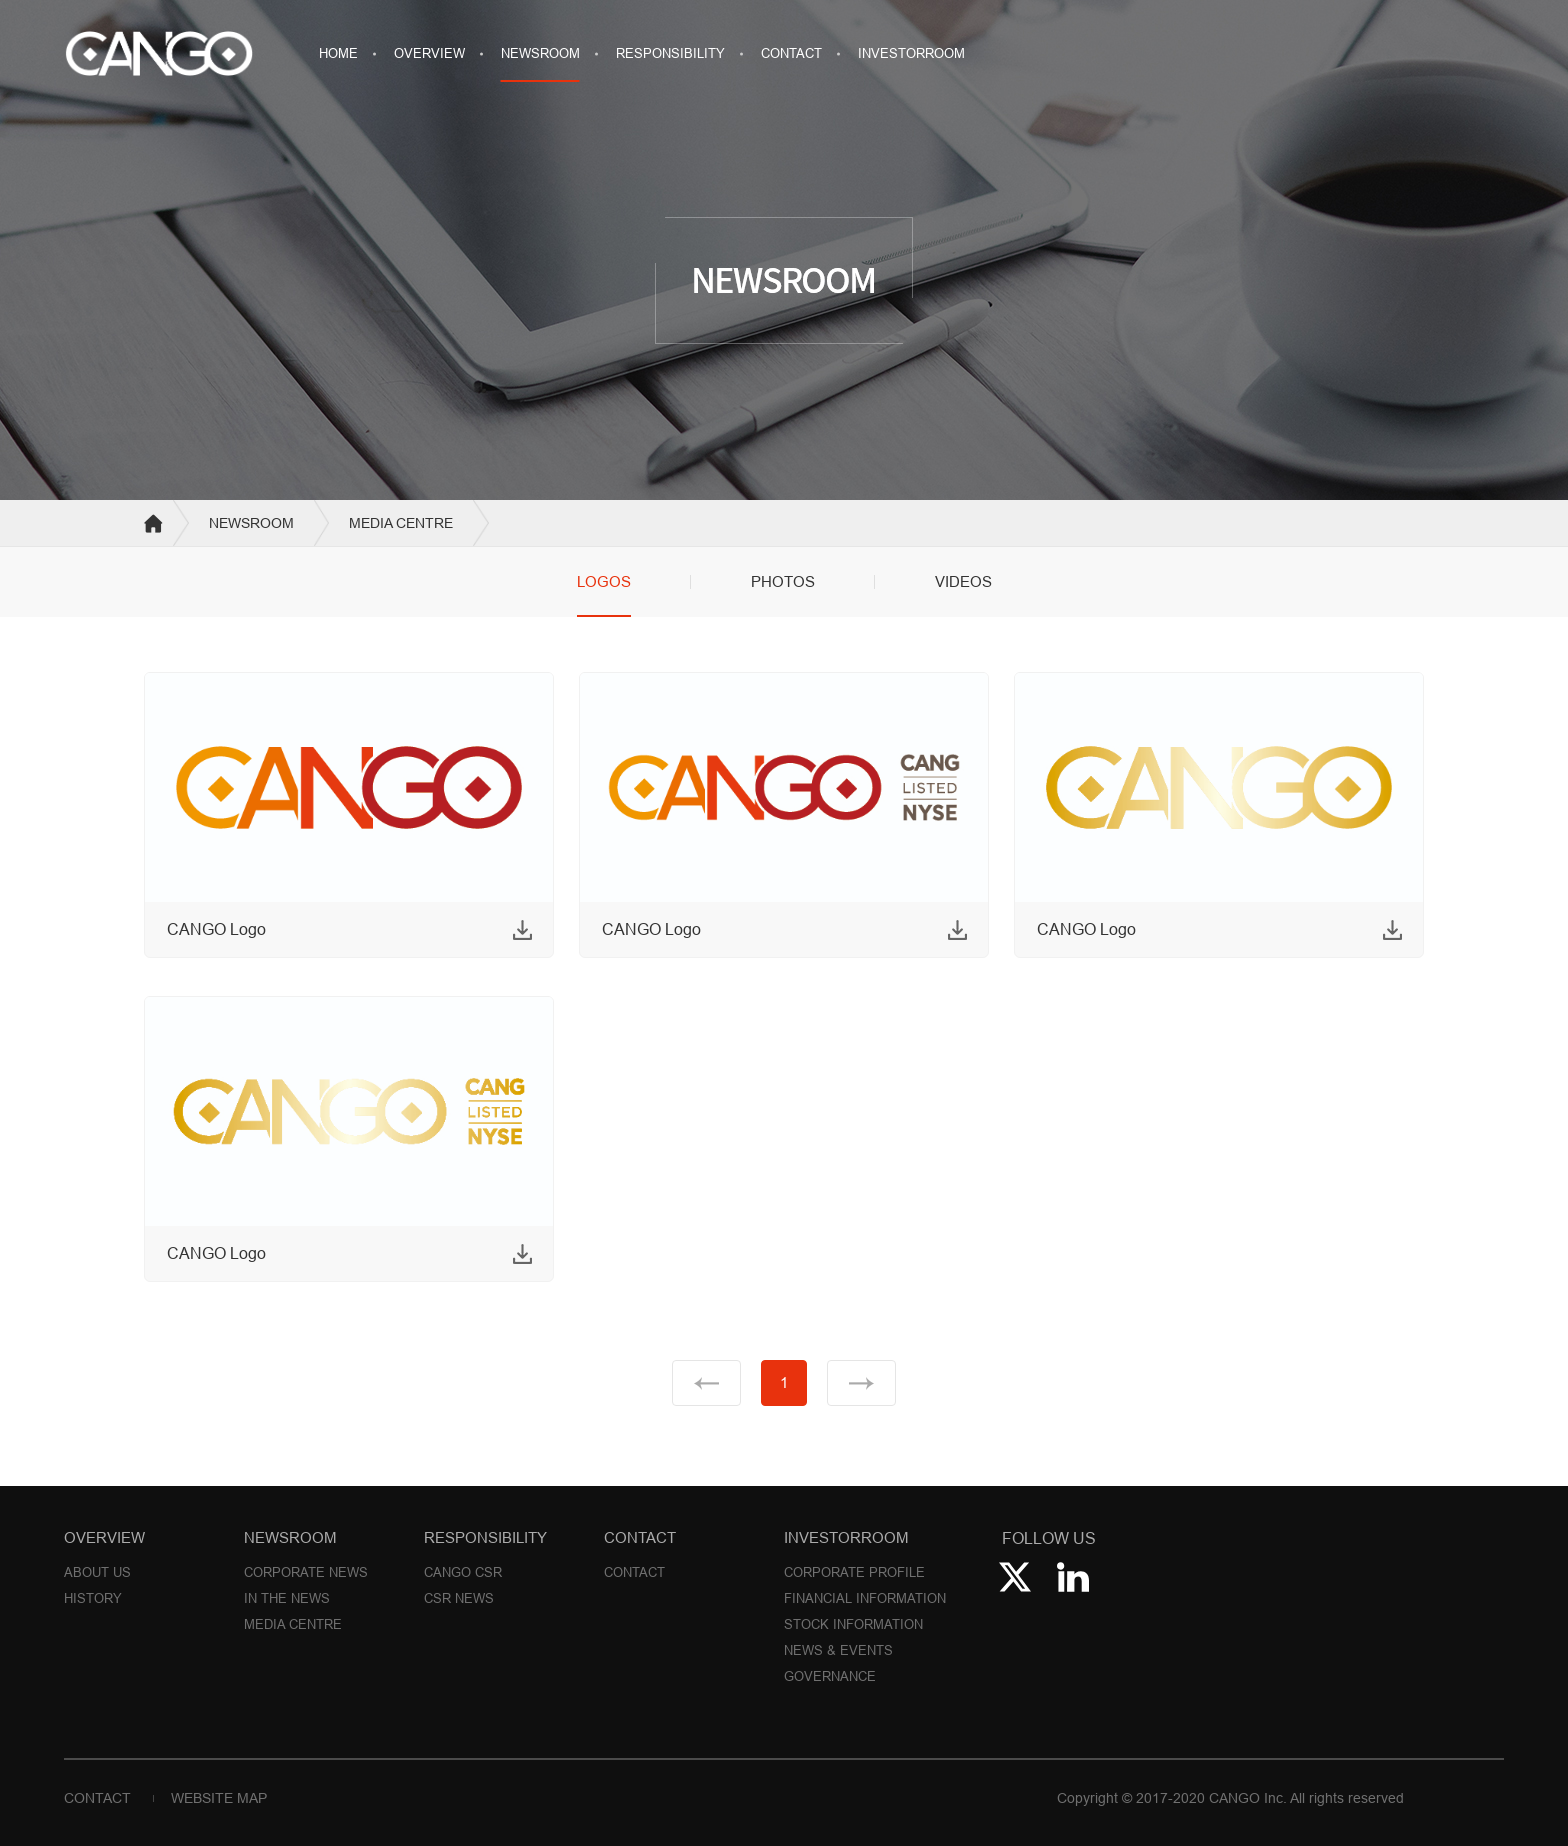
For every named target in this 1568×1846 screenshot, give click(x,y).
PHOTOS (783, 581)
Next (861, 1383)
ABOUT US (97, 1572)
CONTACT (791, 53)
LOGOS (604, 581)
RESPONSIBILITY (670, 53)
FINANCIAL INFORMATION (865, 1598)
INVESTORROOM (911, 53)
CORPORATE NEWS (306, 1572)
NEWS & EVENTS (838, 1650)
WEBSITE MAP (219, 1798)
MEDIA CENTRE (293, 1624)
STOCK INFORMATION (853, 1624)
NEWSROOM (540, 53)
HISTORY (93, 1598)
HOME (338, 53)
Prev (706, 1383)
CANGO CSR (463, 1572)
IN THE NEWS (287, 1598)
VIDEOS (963, 581)
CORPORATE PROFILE (854, 1572)
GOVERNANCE (830, 1676)
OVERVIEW (429, 53)
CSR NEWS (459, 1598)
